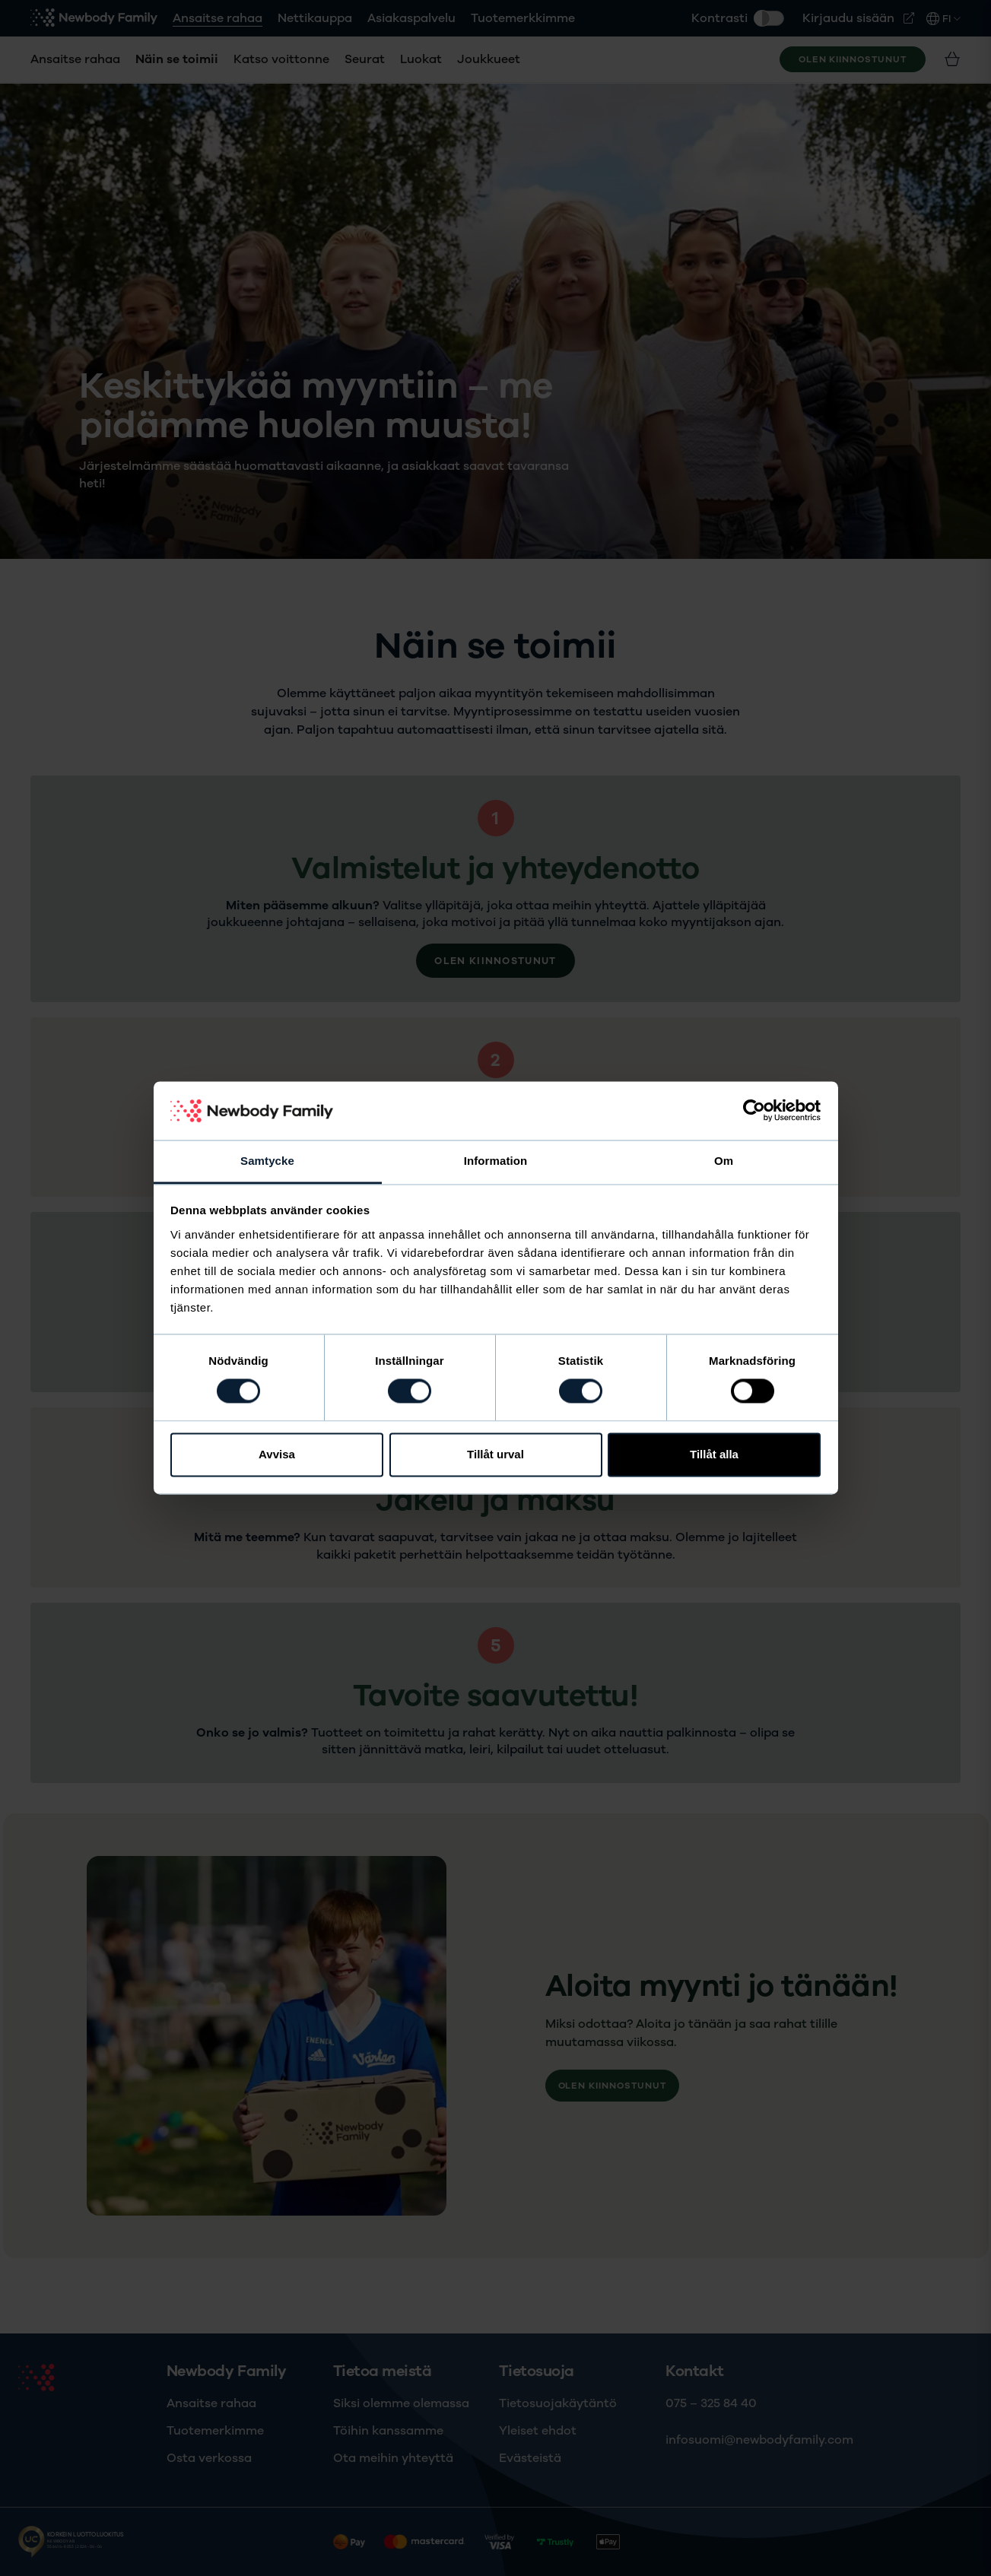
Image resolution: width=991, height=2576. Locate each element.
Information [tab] (496, 1160)
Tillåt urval (495, 1454)
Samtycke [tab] (267, 1160)
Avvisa (277, 1454)
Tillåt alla (714, 1454)
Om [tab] (723, 1160)
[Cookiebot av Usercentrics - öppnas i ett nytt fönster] (754, 1110)
